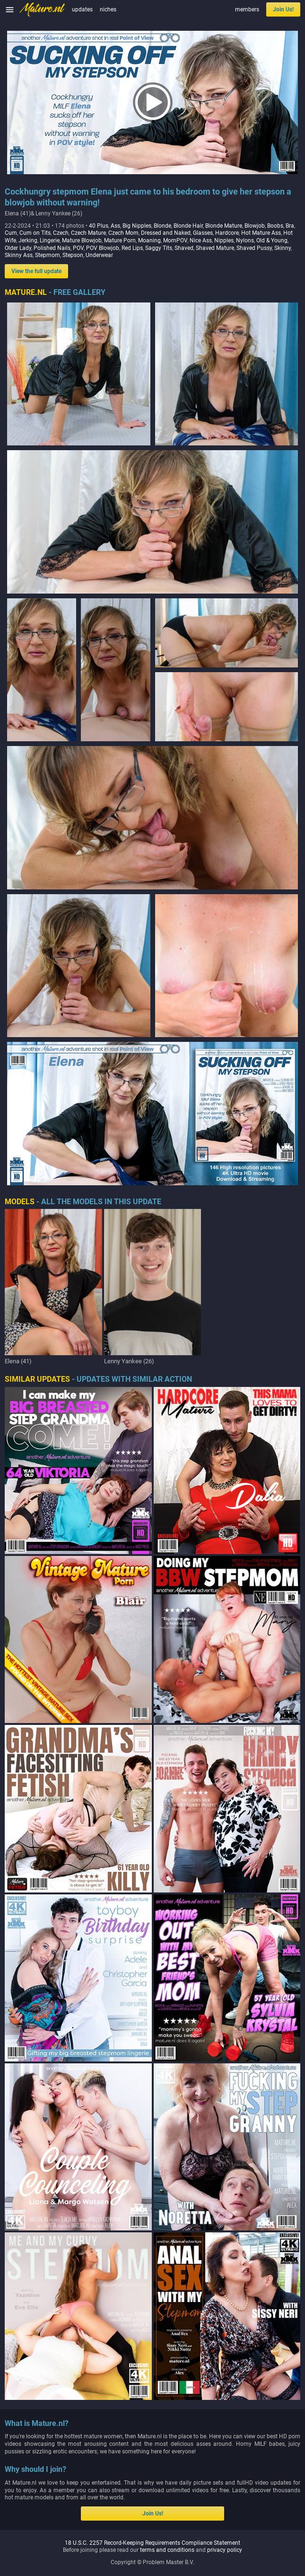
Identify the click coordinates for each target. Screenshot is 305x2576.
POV (78, 248)
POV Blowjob (102, 248)
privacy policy (224, 2550)
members (247, 9)
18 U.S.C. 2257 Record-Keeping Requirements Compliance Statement (152, 2543)
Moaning (149, 240)
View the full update (36, 271)
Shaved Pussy (254, 248)
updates (82, 9)
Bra (290, 225)
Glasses (203, 233)
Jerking (27, 240)
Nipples (224, 240)
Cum (11, 233)
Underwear (99, 255)
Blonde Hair (188, 225)
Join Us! (283, 9)
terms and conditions (167, 2550)
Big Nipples (136, 225)
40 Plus (98, 225)
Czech (61, 233)
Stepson (72, 255)
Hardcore (227, 233)
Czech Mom (123, 233)
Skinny (282, 248)
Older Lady (18, 248)
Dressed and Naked (166, 233)
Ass (115, 225)
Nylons (245, 240)
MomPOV (175, 240)
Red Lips (132, 248)
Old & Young (272, 240)
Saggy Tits (158, 248)
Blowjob (254, 225)
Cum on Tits (35, 233)
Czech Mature (88, 233)
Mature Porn (120, 240)
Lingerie (50, 240)
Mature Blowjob (82, 240)
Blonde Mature (223, 225)
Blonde (162, 225)
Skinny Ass (19, 255)
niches (108, 9)
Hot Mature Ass (261, 233)
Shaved (183, 248)
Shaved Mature (215, 248)
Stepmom (47, 255)
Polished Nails (52, 248)
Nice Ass (201, 240)
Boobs (275, 225)
